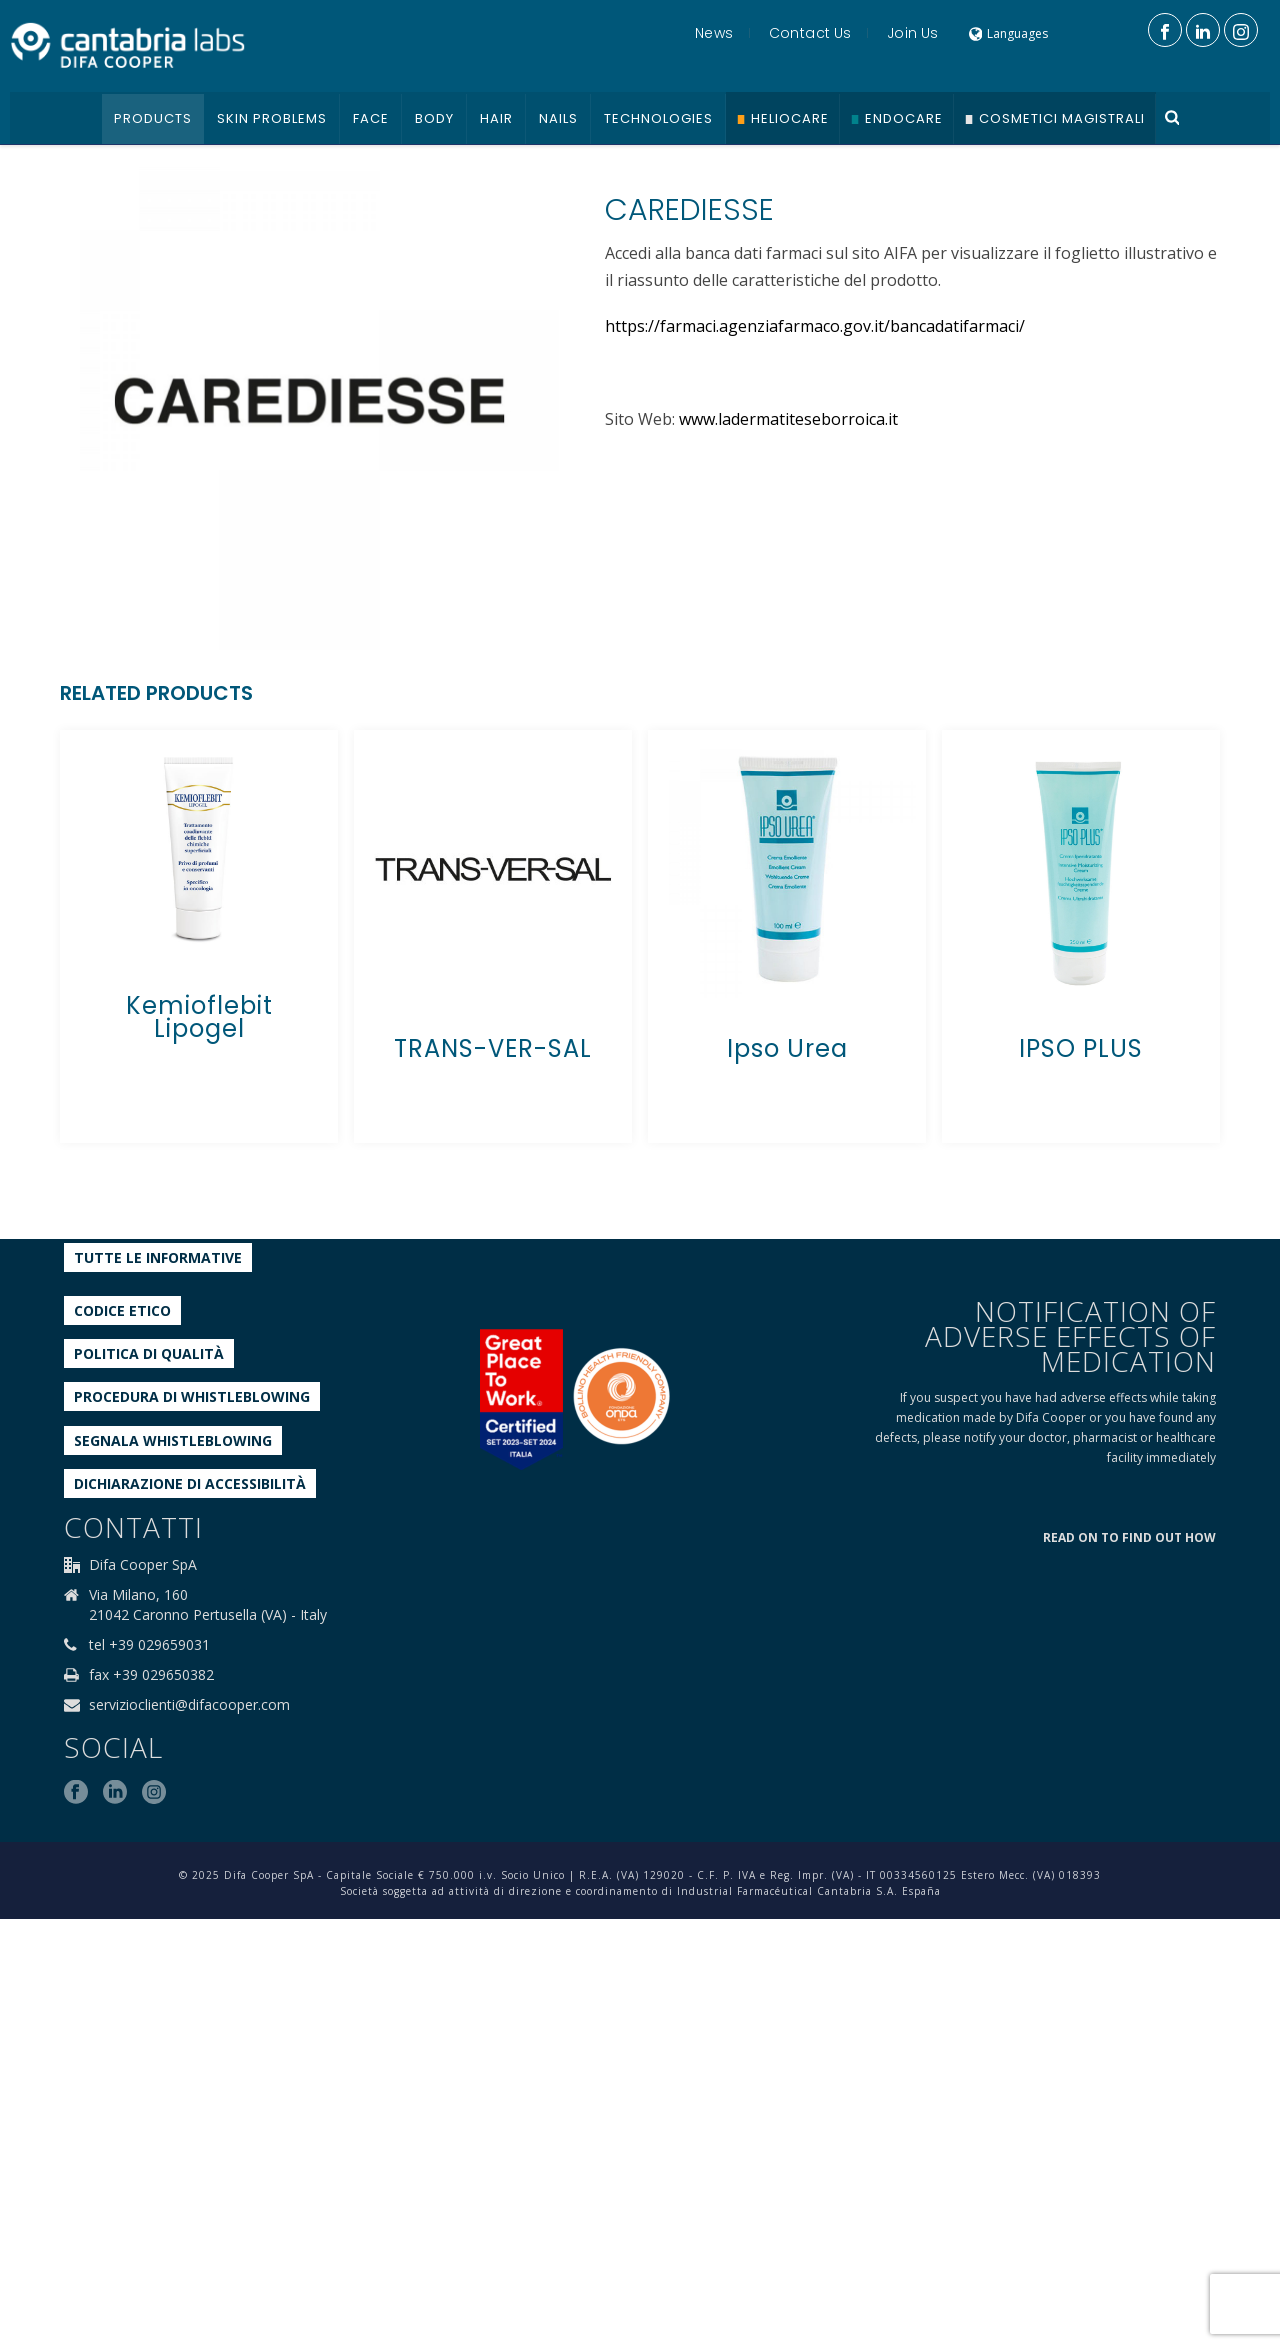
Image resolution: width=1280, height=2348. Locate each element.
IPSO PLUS (1081, 1048)
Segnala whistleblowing (173, 1440)
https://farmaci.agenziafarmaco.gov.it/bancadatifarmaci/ (815, 326)
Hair (496, 118)
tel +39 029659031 (149, 1645)
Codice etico (122, 1310)
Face (371, 118)
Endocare (904, 118)
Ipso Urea (787, 1048)
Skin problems (272, 118)
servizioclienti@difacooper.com (189, 1705)
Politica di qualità (149, 1353)
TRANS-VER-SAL (493, 1048)
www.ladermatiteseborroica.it (788, 419)
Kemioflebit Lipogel (199, 1017)
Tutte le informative (158, 1257)
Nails (558, 118)
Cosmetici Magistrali (1062, 118)
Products (153, 118)
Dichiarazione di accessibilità (190, 1483)
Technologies (658, 118)
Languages (1009, 33)
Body (434, 118)
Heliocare (790, 118)
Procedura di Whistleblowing (192, 1396)
